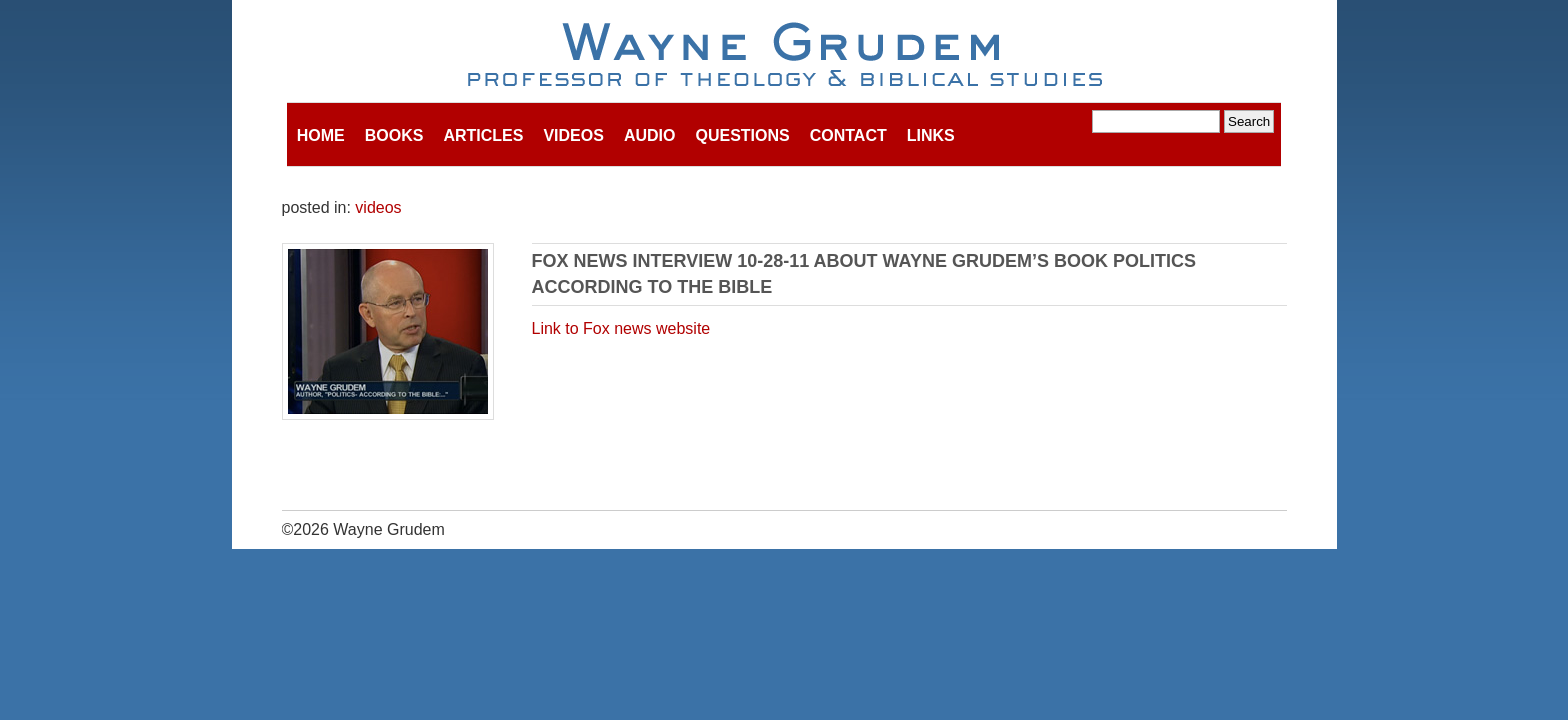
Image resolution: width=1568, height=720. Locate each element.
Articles (483, 135)
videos (378, 207)
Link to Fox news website (621, 328)
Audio (650, 135)
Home (321, 135)
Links (931, 135)
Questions (742, 135)
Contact (848, 135)
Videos (573, 135)
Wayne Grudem (784, 56)
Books (394, 135)
